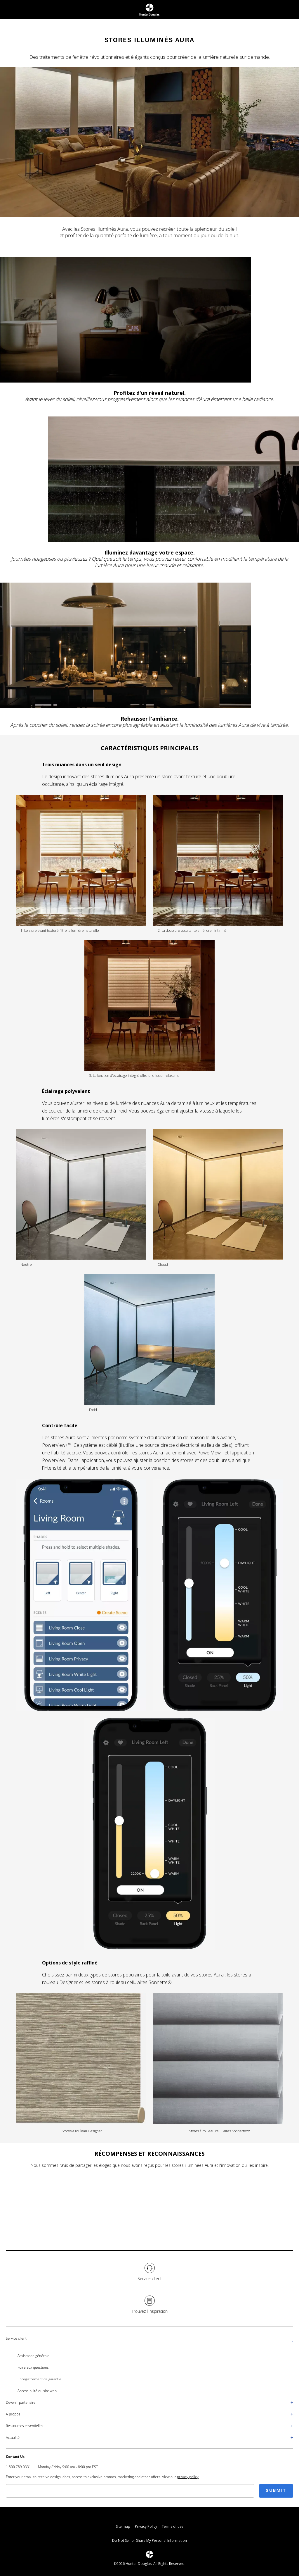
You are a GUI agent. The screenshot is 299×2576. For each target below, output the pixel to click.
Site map (123, 2526)
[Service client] (149, 2272)
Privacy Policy (146, 2526)
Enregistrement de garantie (39, 2379)
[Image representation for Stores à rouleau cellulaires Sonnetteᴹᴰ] (218, 2063)
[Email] (130, 2491)
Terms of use (172, 2526)
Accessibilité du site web (37, 2390)
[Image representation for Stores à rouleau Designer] (81, 2063)
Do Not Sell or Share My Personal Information (149, 2540)
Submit (276, 2491)
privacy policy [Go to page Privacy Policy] (188, 2476)
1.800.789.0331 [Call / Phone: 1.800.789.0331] (18, 2466)
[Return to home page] (149, 9)
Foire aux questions (33, 2367)
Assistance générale (33, 2355)
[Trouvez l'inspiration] (149, 2305)
